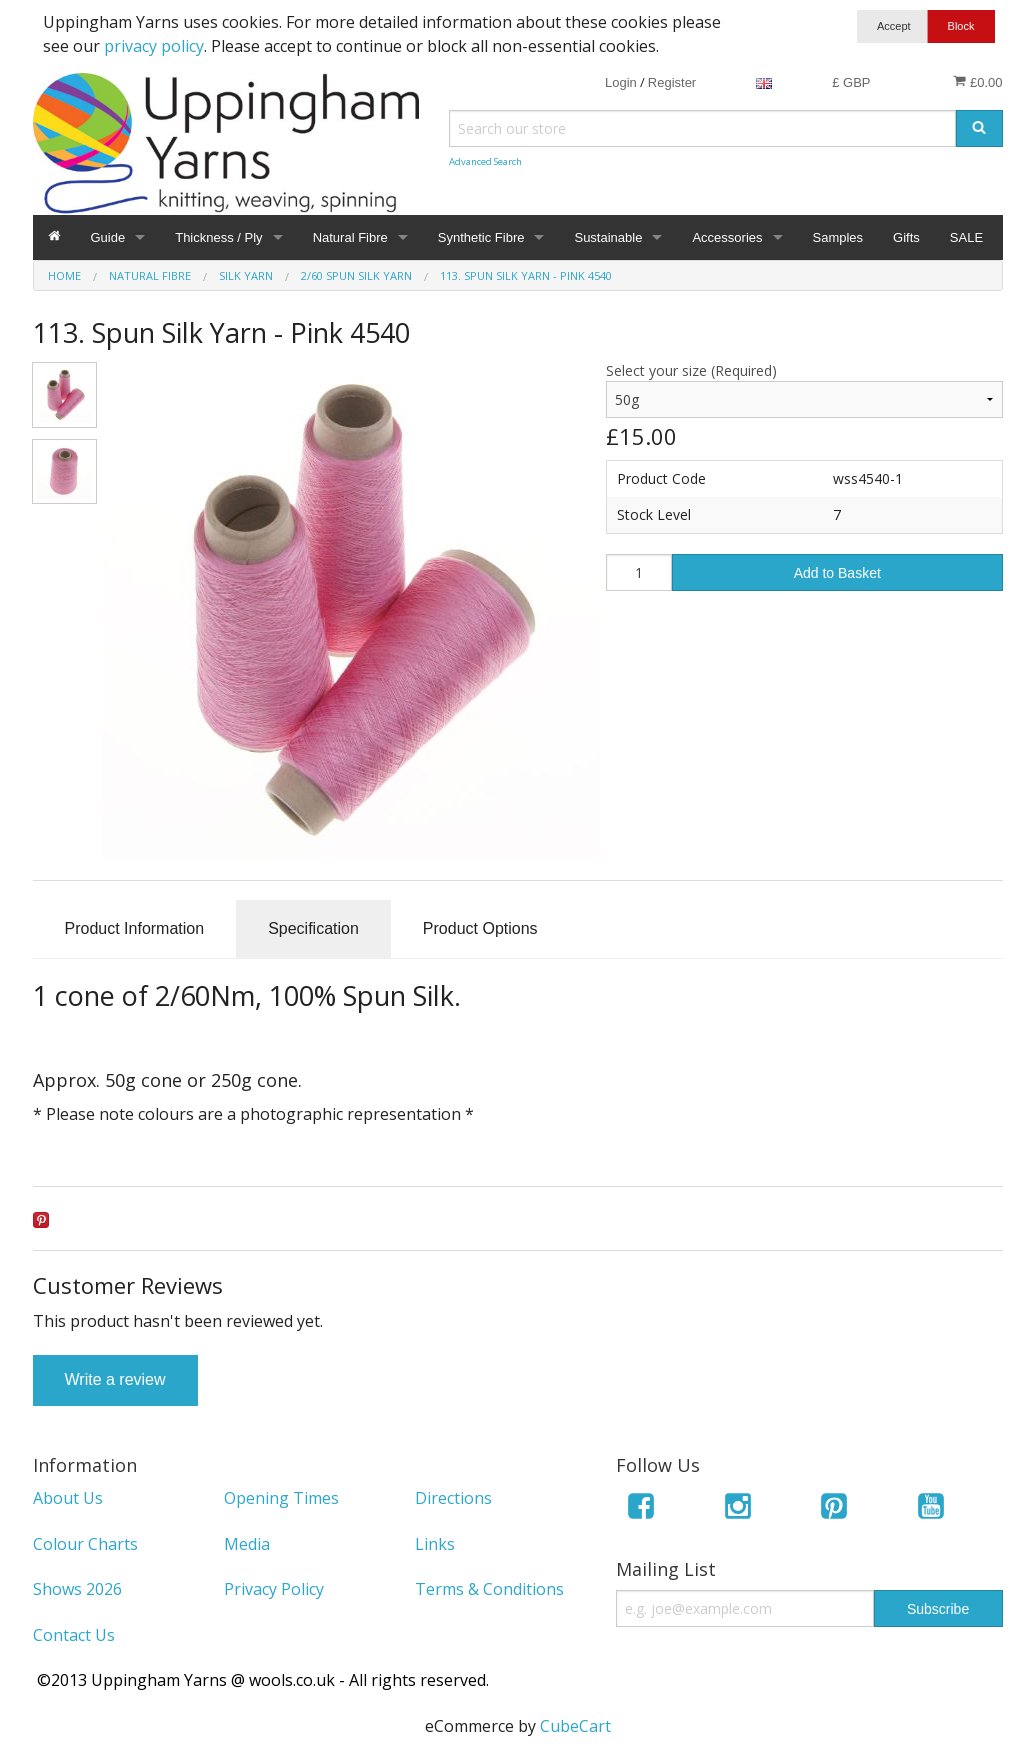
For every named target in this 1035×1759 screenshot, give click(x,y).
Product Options (480, 928)
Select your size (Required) (691, 370)
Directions (453, 1498)
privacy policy (154, 46)
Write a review (115, 1379)
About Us (68, 1498)
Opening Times (281, 1498)
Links (435, 1544)
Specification (313, 928)
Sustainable (608, 237)
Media (247, 1544)
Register (672, 82)
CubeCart (575, 1726)
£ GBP (851, 82)
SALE (966, 237)
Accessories (727, 237)
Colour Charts (85, 1544)
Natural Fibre (350, 237)
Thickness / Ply (218, 237)
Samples (838, 237)
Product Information (135, 928)
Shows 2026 (77, 1589)
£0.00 (977, 82)
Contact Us (74, 1635)
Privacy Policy (274, 1589)
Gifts (906, 237)
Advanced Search (485, 161)
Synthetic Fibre (481, 237)
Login (621, 82)
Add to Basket (837, 573)
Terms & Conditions (489, 1589)
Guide (108, 237)
